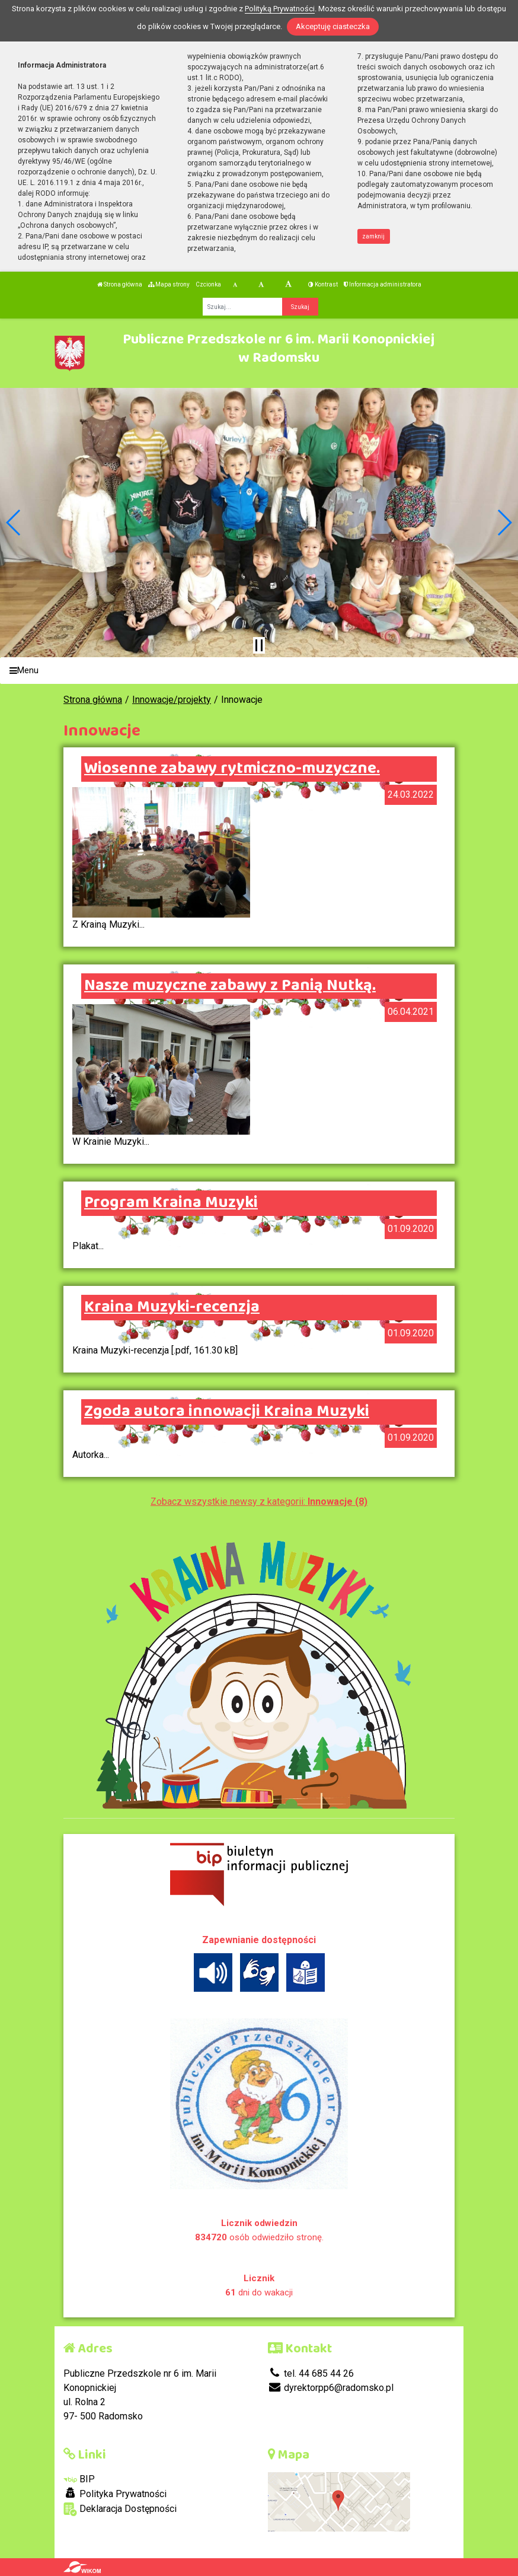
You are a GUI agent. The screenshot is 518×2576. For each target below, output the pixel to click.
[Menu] (259, 670)
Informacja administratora (382, 284)
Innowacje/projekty (171, 699)
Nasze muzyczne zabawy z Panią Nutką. (230, 985)
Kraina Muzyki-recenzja (172, 1307)
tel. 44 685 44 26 (311, 2373)
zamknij (373, 236)
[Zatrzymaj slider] (259, 645)
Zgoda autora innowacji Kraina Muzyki (226, 1411)
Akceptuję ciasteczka (333, 26)
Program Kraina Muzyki (171, 1203)
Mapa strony (169, 284)
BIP (79, 2479)
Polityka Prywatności (115, 2493)
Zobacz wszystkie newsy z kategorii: (259, 1501)
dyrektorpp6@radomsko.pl (331, 2387)
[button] (14, 523)
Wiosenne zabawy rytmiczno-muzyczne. (232, 768)
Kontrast (323, 284)
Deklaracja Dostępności (120, 2509)
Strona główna (119, 284)
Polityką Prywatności (280, 8)
